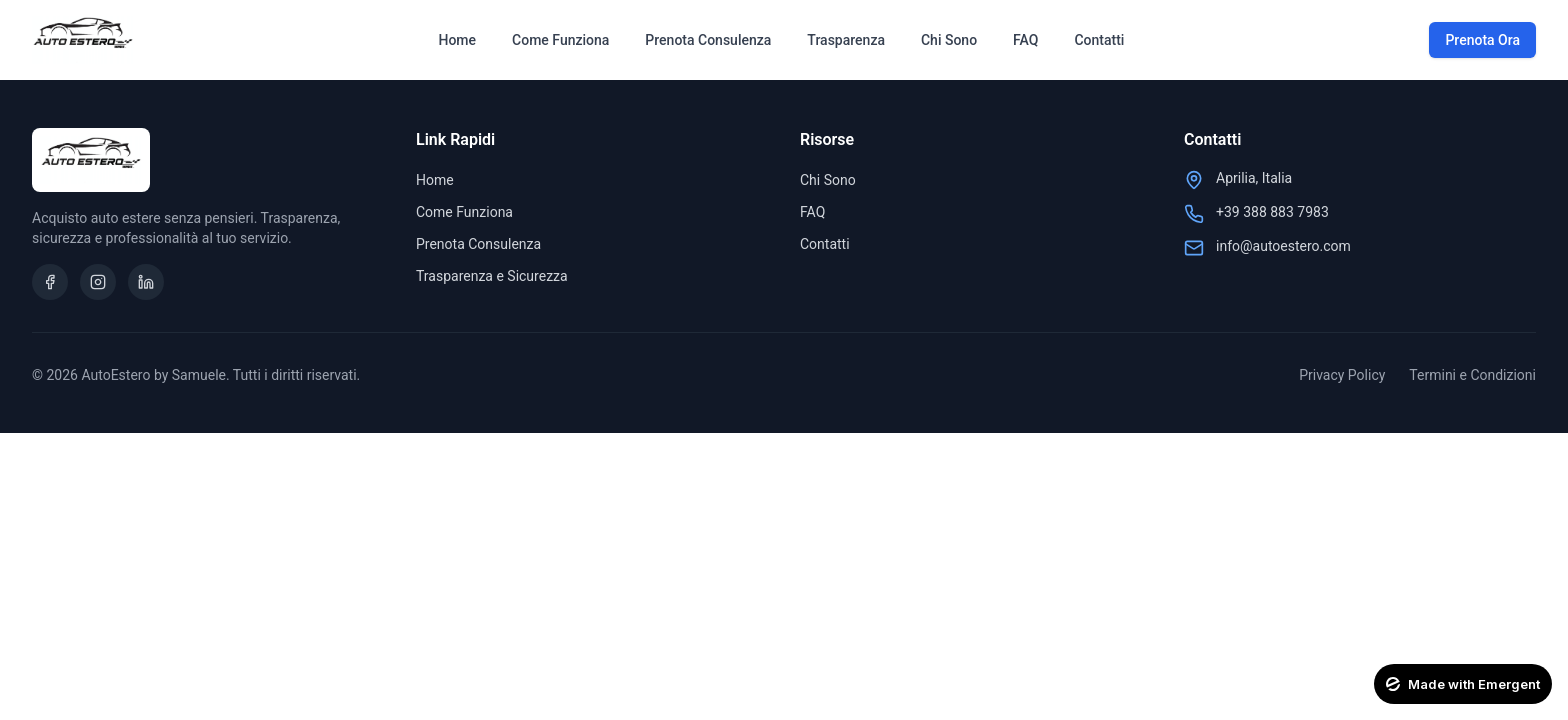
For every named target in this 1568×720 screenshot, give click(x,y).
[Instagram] (98, 282)
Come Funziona (560, 40)
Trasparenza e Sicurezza (492, 276)
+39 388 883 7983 (1272, 212)
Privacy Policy (1342, 375)
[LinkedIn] (146, 282)
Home (457, 40)
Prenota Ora (1482, 40)
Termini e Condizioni (1472, 375)
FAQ (1025, 40)
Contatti (1099, 40)
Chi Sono (949, 40)
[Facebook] (50, 282)
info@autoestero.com (1283, 246)
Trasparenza (846, 40)
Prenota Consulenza (708, 40)
